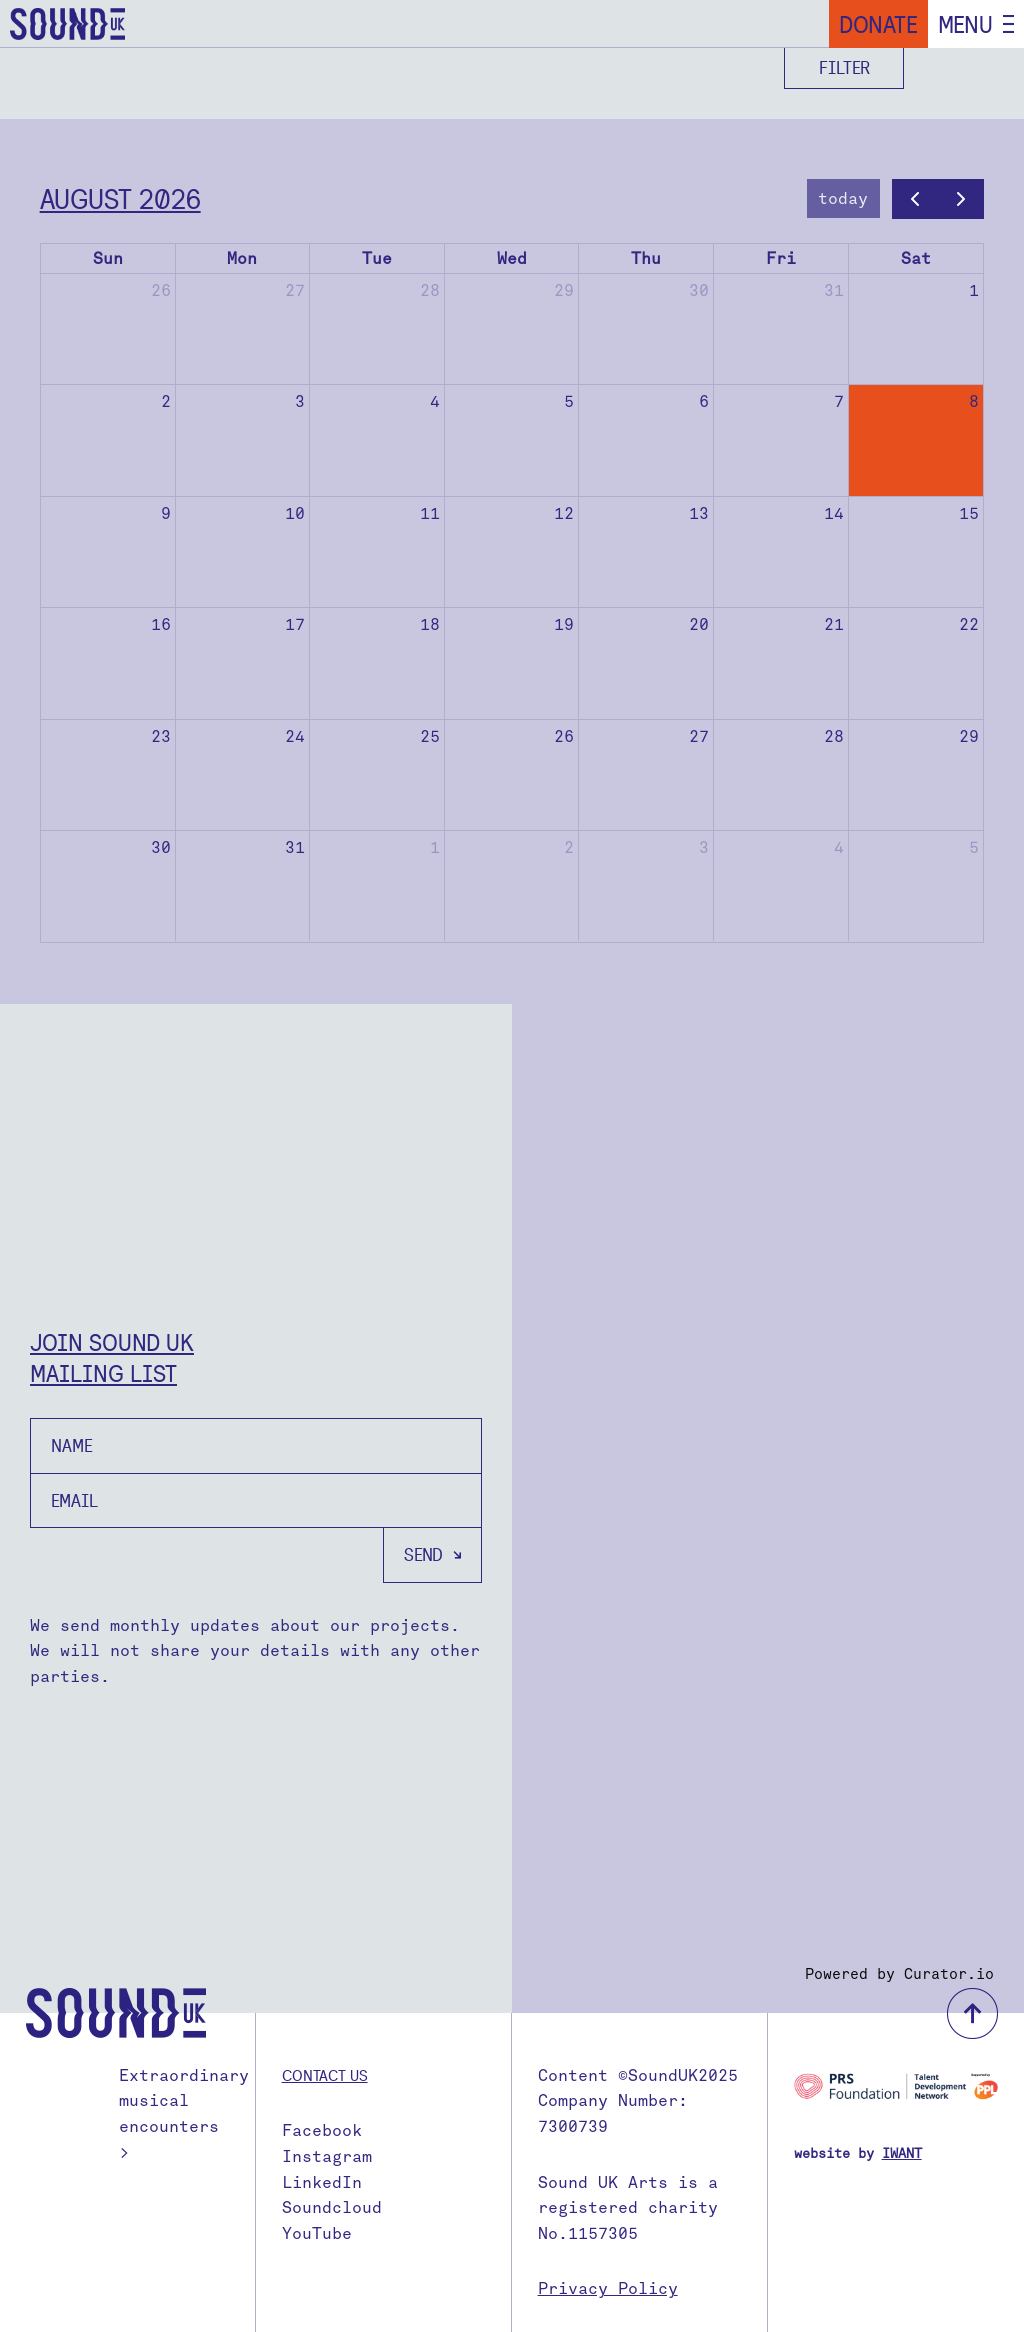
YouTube (317, 2233)
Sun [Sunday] (108, 258)
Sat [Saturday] (916, 258)
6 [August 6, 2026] (704, 401)
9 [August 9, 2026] (166, 513)
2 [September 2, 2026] (569, 847)
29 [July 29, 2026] (564, 290)
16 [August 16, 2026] (161, 624)
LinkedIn (322, 2182)
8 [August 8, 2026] (974, 401)
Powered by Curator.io (899, 1974)
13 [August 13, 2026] (699, 513)
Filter (844, 67)
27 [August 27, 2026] (699, 736)
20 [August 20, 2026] (699, 624)
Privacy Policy (608, 2288)
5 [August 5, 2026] (569, 401)
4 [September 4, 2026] (839, 847)
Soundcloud (332, 2207)
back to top (972, 2013)
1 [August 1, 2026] (974, 290)
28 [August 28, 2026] (834, 736)
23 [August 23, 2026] (161, 736)
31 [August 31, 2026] (295, 847)
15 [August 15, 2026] (969, 513)
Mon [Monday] (242, 258)
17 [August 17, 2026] (295, 624)
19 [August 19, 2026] (564, 624)
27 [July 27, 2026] (295, 290)
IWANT (902, 2153)
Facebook (322, 2130)
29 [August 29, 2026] (969, 736)
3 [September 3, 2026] (704, 847)
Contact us (325, 2075)
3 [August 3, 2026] (300, 401)
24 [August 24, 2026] (295, 736)
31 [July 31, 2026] (834, 290)
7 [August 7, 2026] (839, 401)
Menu (965, 24)
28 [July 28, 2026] (430, 290)
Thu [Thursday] (646, 258)
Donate (878, 24)
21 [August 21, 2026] (834, 624)
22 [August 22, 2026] (969, 624)
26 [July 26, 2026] (161, 290)
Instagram (327, 2156)
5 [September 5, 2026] (974, 847)
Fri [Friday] (781, 258)
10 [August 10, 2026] (295, 513)
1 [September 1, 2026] (435, 847)
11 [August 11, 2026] (430, 513)
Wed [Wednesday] (512, 258)
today (843, 198)
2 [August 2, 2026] (166, 401)
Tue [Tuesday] (377, 258)
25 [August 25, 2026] (430, 736)
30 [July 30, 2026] (699, 290)
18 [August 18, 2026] (430, 624)
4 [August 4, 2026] (435, 401)
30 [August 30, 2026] (161, 847)
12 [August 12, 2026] (564, 513)
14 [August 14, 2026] (834, 513)
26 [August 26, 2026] (564, 736)
